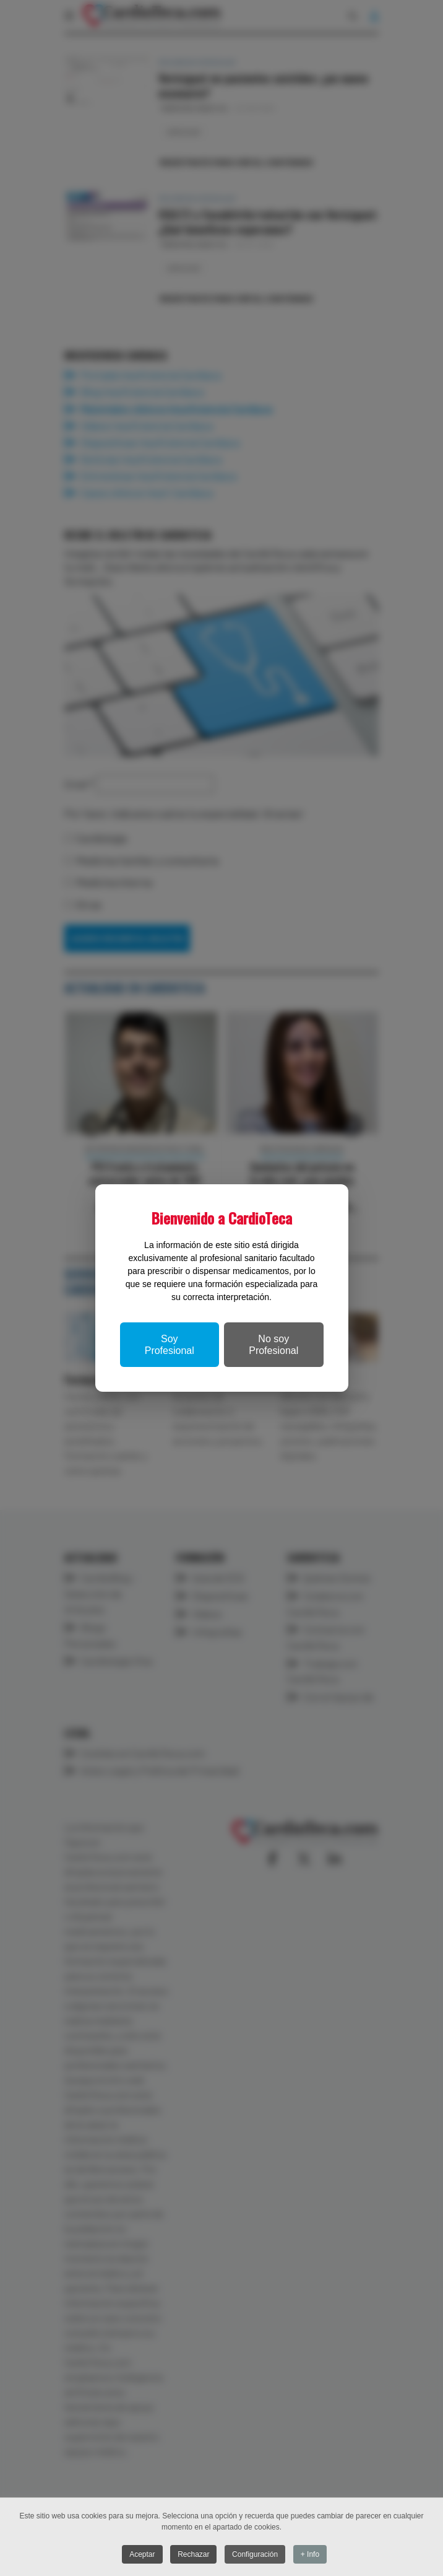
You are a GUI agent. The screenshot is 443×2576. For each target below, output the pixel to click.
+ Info (310, 2554)
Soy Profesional (169, 1345)
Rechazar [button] (193, 2554)
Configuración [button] (255, 2554)
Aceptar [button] (141, 2554)
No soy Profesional (273, 1345)
